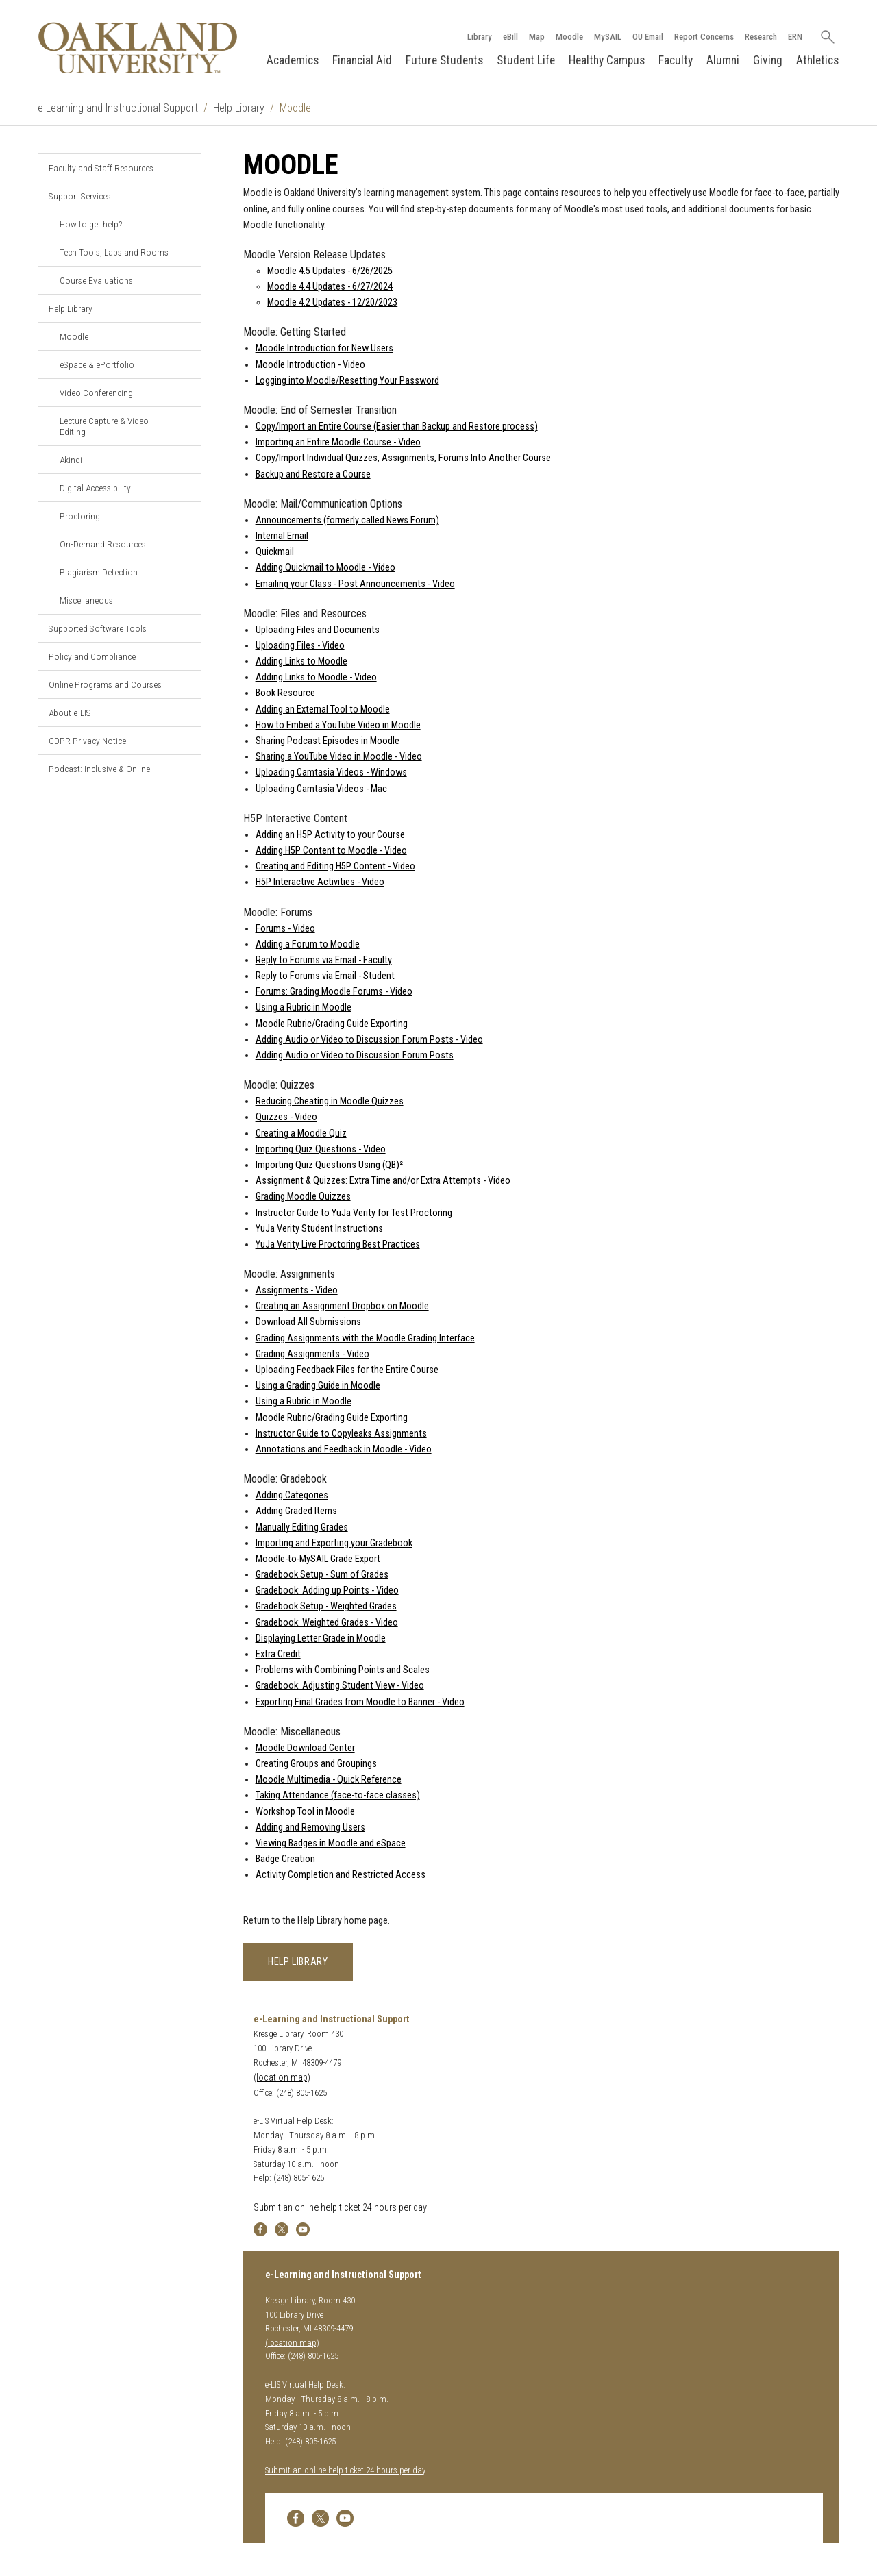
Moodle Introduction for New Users (324, 349)
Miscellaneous (86, 600)
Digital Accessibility (95, 487)
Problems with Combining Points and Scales (343, 1670)
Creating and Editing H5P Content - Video (335, 866)
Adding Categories (292, 1495)
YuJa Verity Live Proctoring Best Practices (338, 1244)
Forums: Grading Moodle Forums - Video (334, 992)
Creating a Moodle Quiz (301, 1133)
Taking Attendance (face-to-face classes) (338, 1795)
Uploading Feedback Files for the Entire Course (347, 1370)
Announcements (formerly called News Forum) (347, 520)
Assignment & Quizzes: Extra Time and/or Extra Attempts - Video (383, 1181)
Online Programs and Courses (105, 684)
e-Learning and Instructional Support (118, 107)
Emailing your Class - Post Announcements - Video (355, 584)
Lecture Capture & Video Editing (104, 426)
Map (536, 37)
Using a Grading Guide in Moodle (318, 1385)
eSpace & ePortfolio (97, 364)
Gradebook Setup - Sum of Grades (322, 1575)
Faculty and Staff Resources (101, 167)
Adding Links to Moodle (301, 661)
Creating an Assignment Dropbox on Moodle (342, 1306)
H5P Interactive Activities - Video (320, 882)
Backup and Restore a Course (313, 474)
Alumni (722, 60)
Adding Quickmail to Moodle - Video (325, 567)
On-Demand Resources (103, 543)
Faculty (675, 60)
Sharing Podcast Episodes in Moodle (327, 741)
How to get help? (91, 224)
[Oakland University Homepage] (137, 47)
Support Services (80, 195)
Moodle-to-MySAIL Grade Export (318, 1559)
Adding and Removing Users (310, 1827)
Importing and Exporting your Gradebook (334, 1543)
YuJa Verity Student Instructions (319, 1229)
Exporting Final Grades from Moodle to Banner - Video (360, 1702)
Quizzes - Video (286, 1117)
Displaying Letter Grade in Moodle (321, 1638)
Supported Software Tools (98, 628)
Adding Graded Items (296, 1511)
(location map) (282, 2077)
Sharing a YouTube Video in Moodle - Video (339, 757)
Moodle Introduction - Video (310, 365)
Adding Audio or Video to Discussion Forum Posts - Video (369, 1039)
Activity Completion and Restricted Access (340, 1875)
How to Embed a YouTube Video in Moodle (338, 725)
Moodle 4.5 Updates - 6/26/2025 (330, 271)
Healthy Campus (607, 60)
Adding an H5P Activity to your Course (330, 835)
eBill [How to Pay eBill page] (509, 37)
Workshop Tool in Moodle (305, 1812)
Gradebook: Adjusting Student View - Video (340, 1686)
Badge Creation (285, 1859)
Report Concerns (703, 37)
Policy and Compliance (92, 656)
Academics (293, 60)
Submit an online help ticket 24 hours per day (340, 2208)
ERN (794, 37)
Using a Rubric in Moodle (303, 1008)
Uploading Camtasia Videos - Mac (321, 789)
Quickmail (275, 552)
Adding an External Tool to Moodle (323, 709)
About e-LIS (70, 712)
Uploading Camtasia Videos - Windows (331, 772)
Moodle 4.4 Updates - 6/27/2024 (330, 287)
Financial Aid (362, 60)
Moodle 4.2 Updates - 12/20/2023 (332, 302)
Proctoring (80, 515)
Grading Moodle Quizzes (303, 1196)
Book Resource (285, 693)
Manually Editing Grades (302, 1527)
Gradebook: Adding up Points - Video (327, 1590)
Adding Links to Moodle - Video (316, 677)
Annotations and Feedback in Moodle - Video (344, 1449)
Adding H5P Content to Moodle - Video (331, 850)
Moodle (568, 37)
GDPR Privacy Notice (87, 740)
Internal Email (282, 536)
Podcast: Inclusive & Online (99, 768)
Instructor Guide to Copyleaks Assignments (341, 1433)
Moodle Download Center (305, 1748)
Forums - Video (285, 928)
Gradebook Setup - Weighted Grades (326, 1607)
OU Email (647, 37)
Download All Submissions (308, 1322)
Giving (767, 60)
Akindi (71, 459)
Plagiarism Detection (99, 572)
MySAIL (607, 37)
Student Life (526, 60)
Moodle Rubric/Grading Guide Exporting (332, 1024)
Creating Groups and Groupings (316, 1764)
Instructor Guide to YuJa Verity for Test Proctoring (354, 1213)
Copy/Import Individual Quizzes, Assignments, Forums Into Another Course (403, 458)
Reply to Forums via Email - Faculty (324, 960)
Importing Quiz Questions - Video (321, 1149)
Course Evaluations (96, 280)
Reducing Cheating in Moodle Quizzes (330, 1101)
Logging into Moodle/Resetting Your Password (347, 380)
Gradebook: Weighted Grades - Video (327, 1622)
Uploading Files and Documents (318, 630)
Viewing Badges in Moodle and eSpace (331, 1843)
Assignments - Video (297, 1290)
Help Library (238, 107)
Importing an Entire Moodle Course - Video (338, 442)
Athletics (817, 60)
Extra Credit (278, 1654)
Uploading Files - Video (300, 646)
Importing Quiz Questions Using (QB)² (329, 1165)
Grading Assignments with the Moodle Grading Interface (365, 1338)
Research (760, 37)
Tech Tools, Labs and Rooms (114, 252)
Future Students (444, 60)
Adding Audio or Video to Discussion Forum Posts (355, 1055)
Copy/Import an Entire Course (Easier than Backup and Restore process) (397, 426)
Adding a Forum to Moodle (308, 944)
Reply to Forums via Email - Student (325, 976)
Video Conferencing (96, 392)
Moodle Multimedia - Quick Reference (329, 1779)
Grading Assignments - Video (312, 1354)
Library (479, 37)
